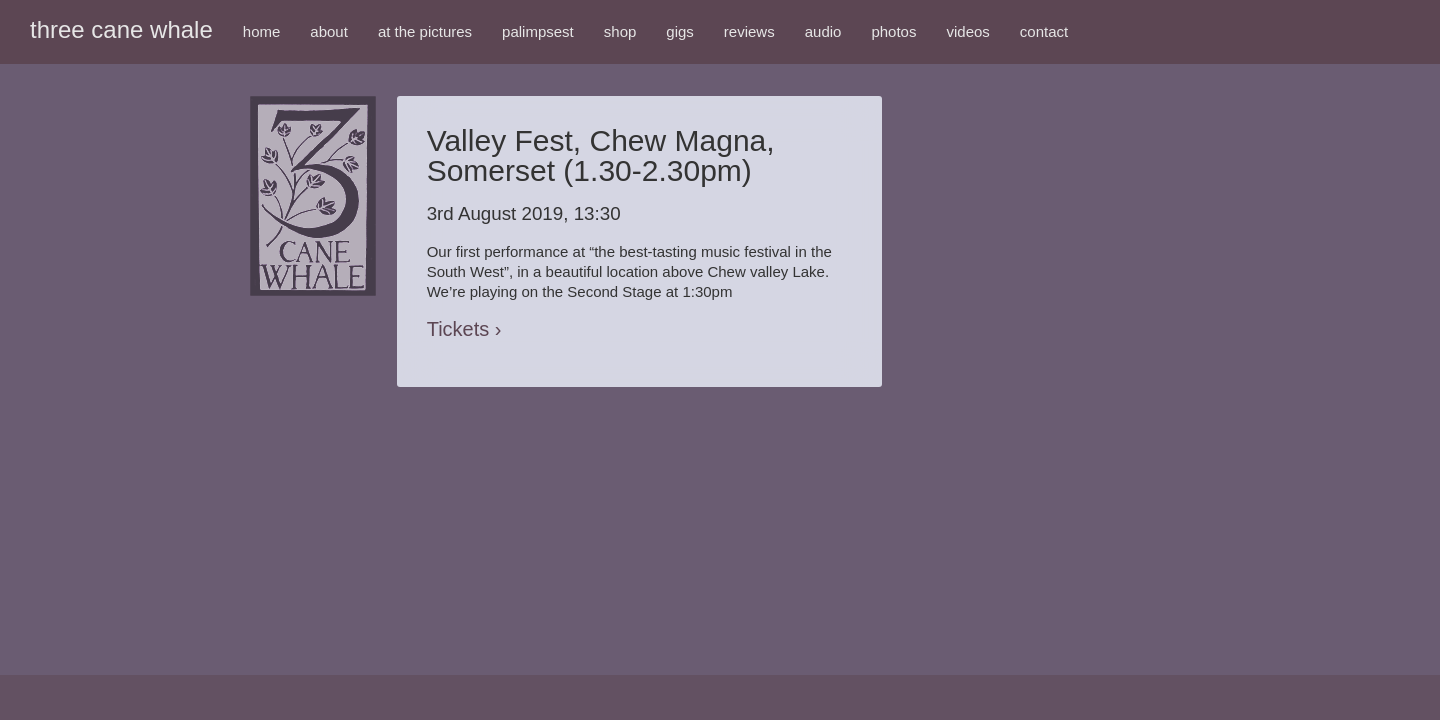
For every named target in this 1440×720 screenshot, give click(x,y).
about (329, 31)
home (262, 31)
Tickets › (464, 329)
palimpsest (538, 31)
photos (893, 31)
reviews (749, 31)
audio (823, 31)
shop (620, 31)
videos (967, 31)
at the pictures (425, 31)
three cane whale (121, 29)
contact (1044, 31)
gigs (680, 31)
